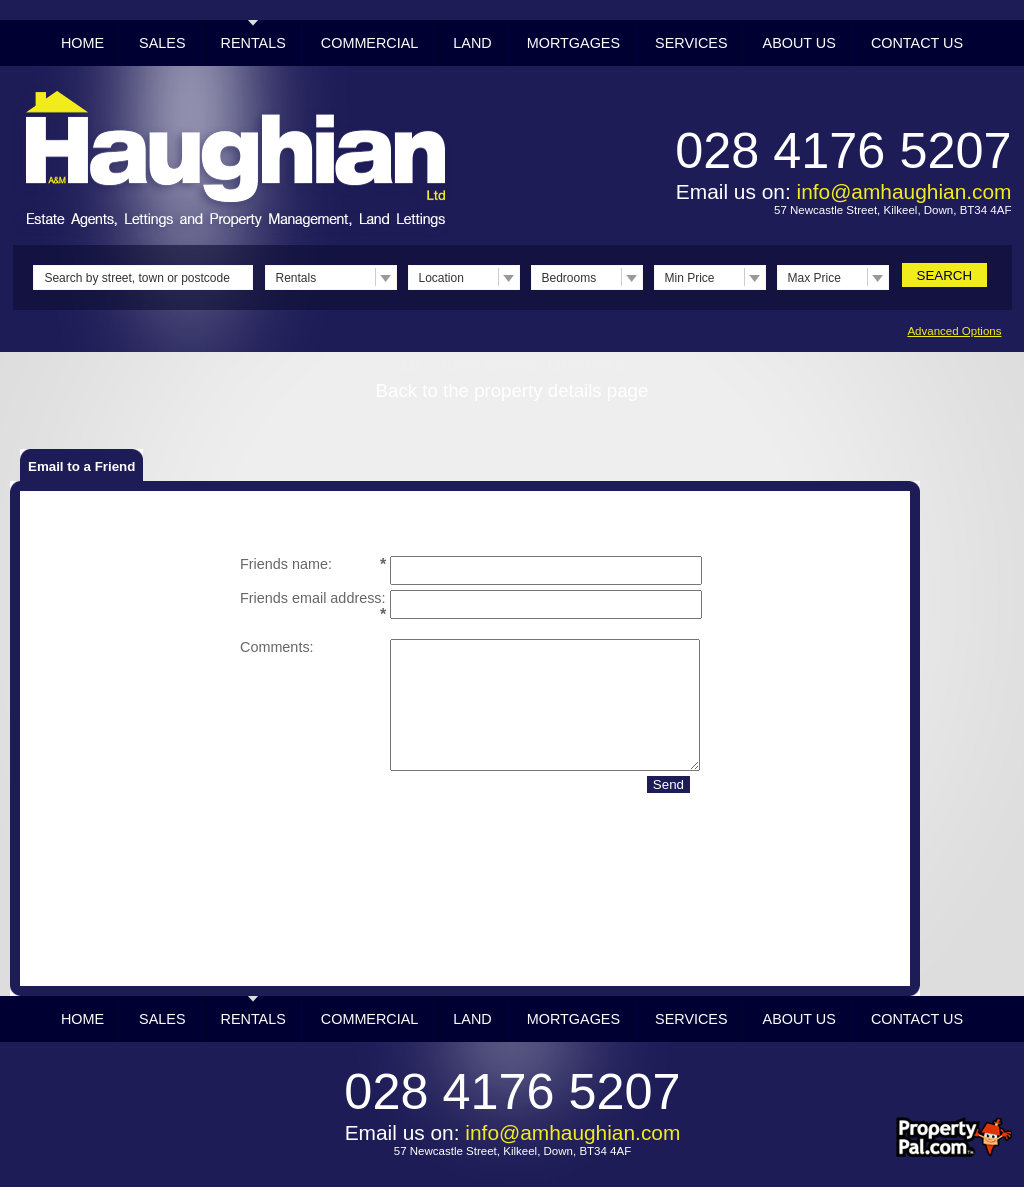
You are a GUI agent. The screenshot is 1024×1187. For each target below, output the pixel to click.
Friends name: (286, 564)
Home (82, 43)
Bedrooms (569, 278)
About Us (799, 43)
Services (691, 43)
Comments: (277, 647)
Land (472, 43)
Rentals (253, 43)
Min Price (690, 278)
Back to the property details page (512, 390)
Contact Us (917, 43)
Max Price (814, 278)
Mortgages (573, 43)
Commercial (370, 43)
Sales (162, 43)
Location (441, 278)
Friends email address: (313, 598)
